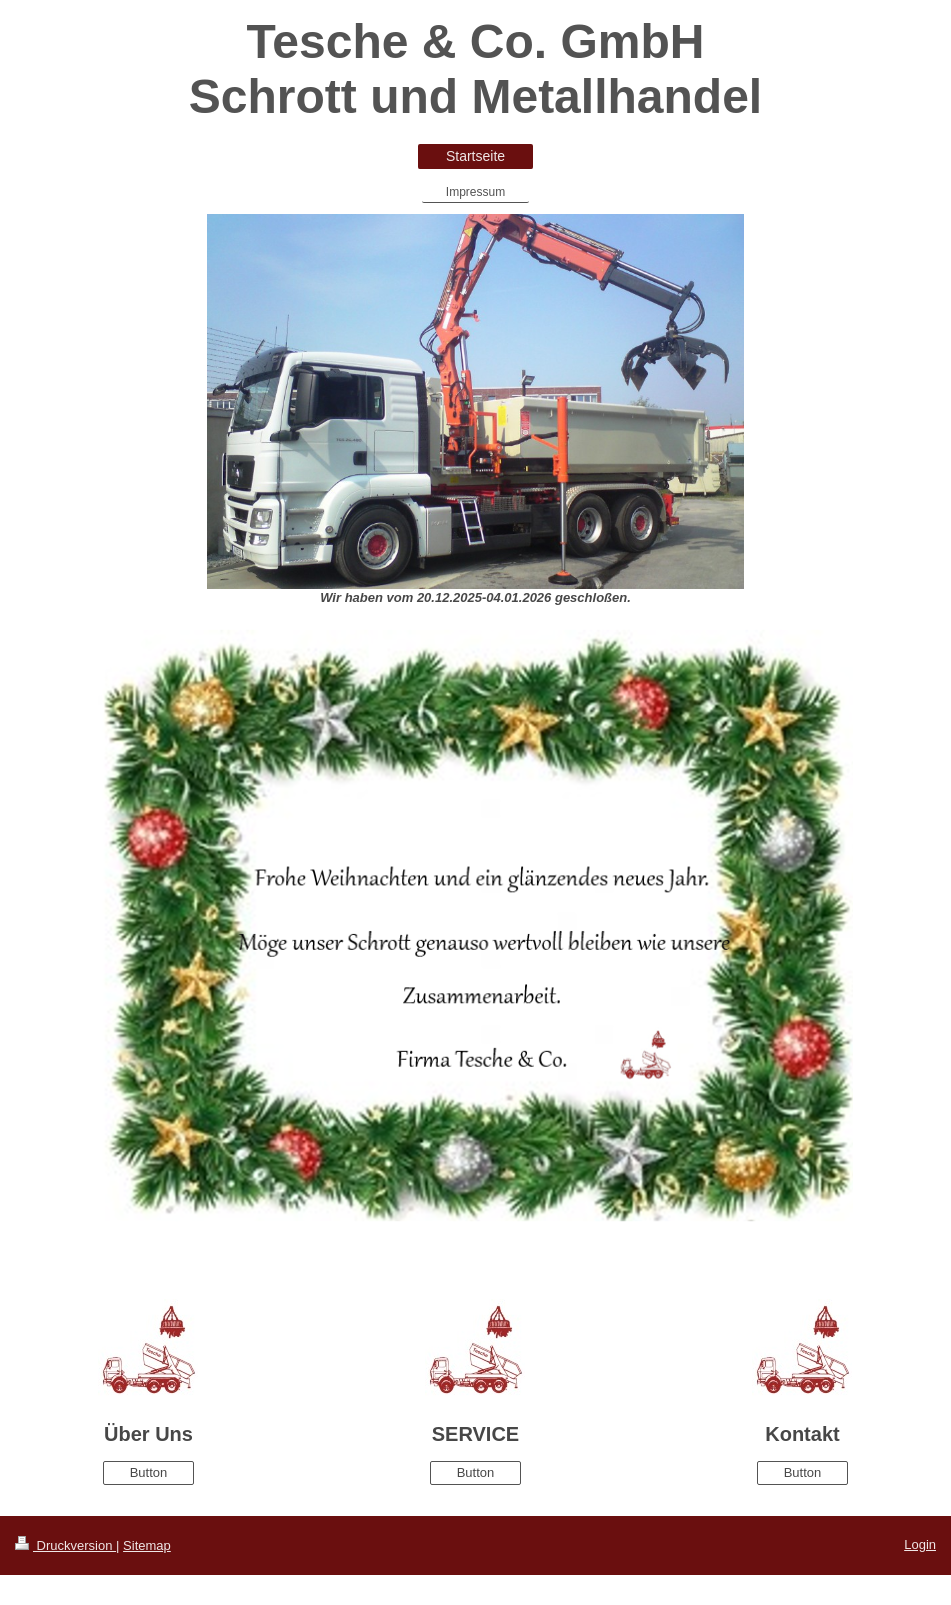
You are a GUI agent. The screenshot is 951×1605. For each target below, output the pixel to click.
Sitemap (147, 1545)
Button (149, 1472)
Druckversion (65, 1545)
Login (920, 1544)
